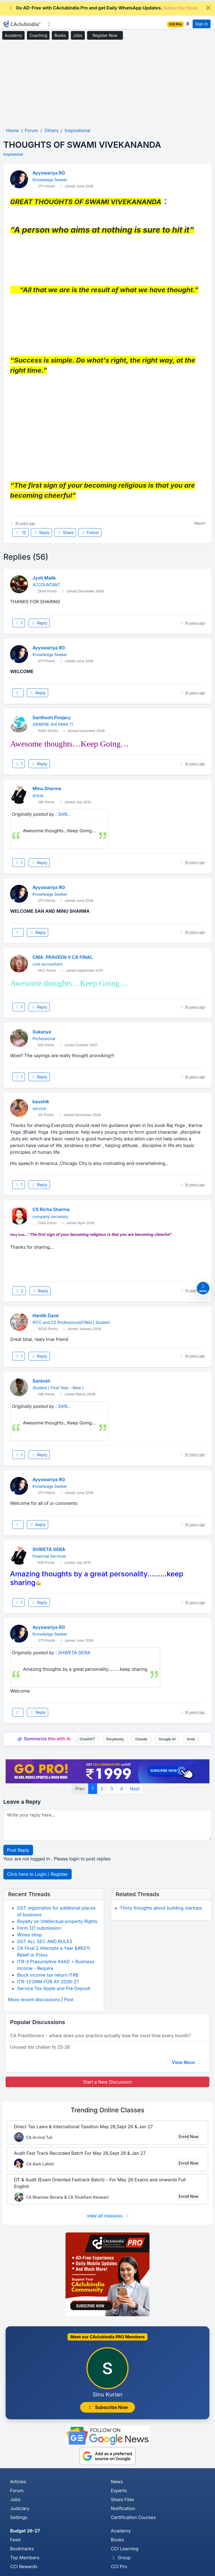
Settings (18, 2517)
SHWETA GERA (48, 1549)
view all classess (108, 2215)
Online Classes (107, 2110)
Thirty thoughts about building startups (161, 1908)
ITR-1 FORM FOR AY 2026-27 (48, 1981)
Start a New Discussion (107, 2082)
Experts (119, 2490)
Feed (15, 2539)
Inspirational (13, 154)
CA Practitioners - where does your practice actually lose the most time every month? (100, 2035)
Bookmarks (22, 2548)
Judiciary (20, 2508)
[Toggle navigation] (49, 24)
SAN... (64, 814)
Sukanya (41, 1032)
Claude (141, 1739)
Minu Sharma (46, 788)
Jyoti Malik (44, 578)
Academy (13, 35)
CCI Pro (119, 2566)
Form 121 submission (39, 1928)
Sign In (201, 24)
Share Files (122, 2499)
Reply (41, 532)
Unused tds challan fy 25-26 (40, 2047)
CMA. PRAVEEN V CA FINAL (62, 957)
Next (135, 1788)
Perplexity (115, 1739)
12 (20, 532)
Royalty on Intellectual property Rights (57, 1921)
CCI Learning (125, 2548)
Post (68, 1999)
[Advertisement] (107, 84)
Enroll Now (188, 2136)
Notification (123, 2508)
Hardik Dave (45, 1315)
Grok (191, 1739)
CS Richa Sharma (51, 1209)
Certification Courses (133, 2517)
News (117, 2481)
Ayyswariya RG (48, 173)
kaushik (40, 1101)
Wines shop (29, 1935)
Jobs (77, 35)
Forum (17, 2490)
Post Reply (18, 1850)
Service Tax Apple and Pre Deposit (53, 1988)
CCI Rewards (23, 2566)
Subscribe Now (107, 2407)
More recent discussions (34, 1999)
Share (65, 532)
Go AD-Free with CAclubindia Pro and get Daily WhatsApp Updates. (103, 8)
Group (121, 2557)
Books (60, 35)
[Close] (208, 8)
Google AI (167, 1739)
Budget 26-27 (25, 2531)
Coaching (38, 35)
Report (199, 523)
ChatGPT (87, 1739)
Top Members (24, 2557)
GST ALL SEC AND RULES (44, 1941)
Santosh (41, 1381)
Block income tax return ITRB (47, 1975)
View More (186, 2062)
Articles (18, 2481)
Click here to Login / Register (37, 1874)
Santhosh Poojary (51, 717)
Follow (90, 532)
